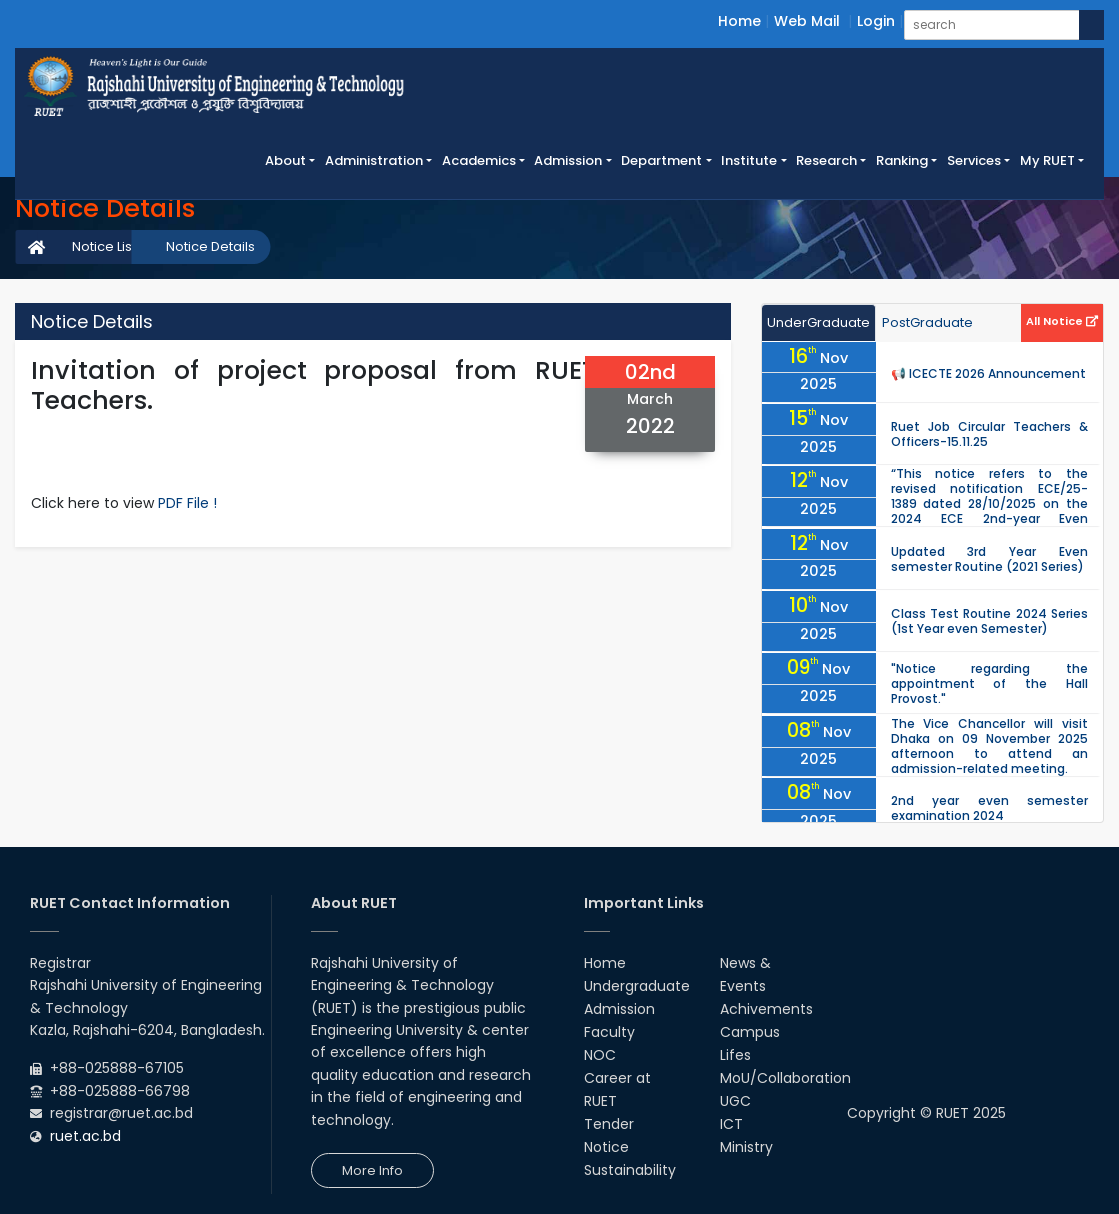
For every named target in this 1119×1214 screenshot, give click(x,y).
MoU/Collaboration (785, 1078)
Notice (606, 1147)
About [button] (285, 160)
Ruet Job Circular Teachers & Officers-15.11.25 (989, 434)
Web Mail (807, 21)
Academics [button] (479, 160)
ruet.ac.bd (85, 1136)
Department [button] (661, 160)
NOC (600, 1055)
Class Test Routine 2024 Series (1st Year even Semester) (989, 621)
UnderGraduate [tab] (818, 322)
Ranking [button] (902, 160)
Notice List (104, 246)
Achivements (766, 1009)
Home (739, 21)
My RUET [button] (1047, 160)
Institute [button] (749, 160)
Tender (609, 1124)
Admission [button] (568, 160)
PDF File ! (187, 503)
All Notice (1062, 321)
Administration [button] (374, 160)
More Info (372, 1170)
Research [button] (826, 160)
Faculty (609, 1032)
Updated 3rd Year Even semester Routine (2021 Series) (989, 559)
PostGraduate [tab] (927, 322)
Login (876, 21)
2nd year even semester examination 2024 (989, 808)
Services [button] (974, 160)
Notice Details (210, 246)
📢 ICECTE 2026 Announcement (988, 373)
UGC (735, 1101)
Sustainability (630, 1170)
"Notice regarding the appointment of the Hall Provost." (989, 683)
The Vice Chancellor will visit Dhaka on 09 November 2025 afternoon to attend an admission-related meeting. (989, 746)
